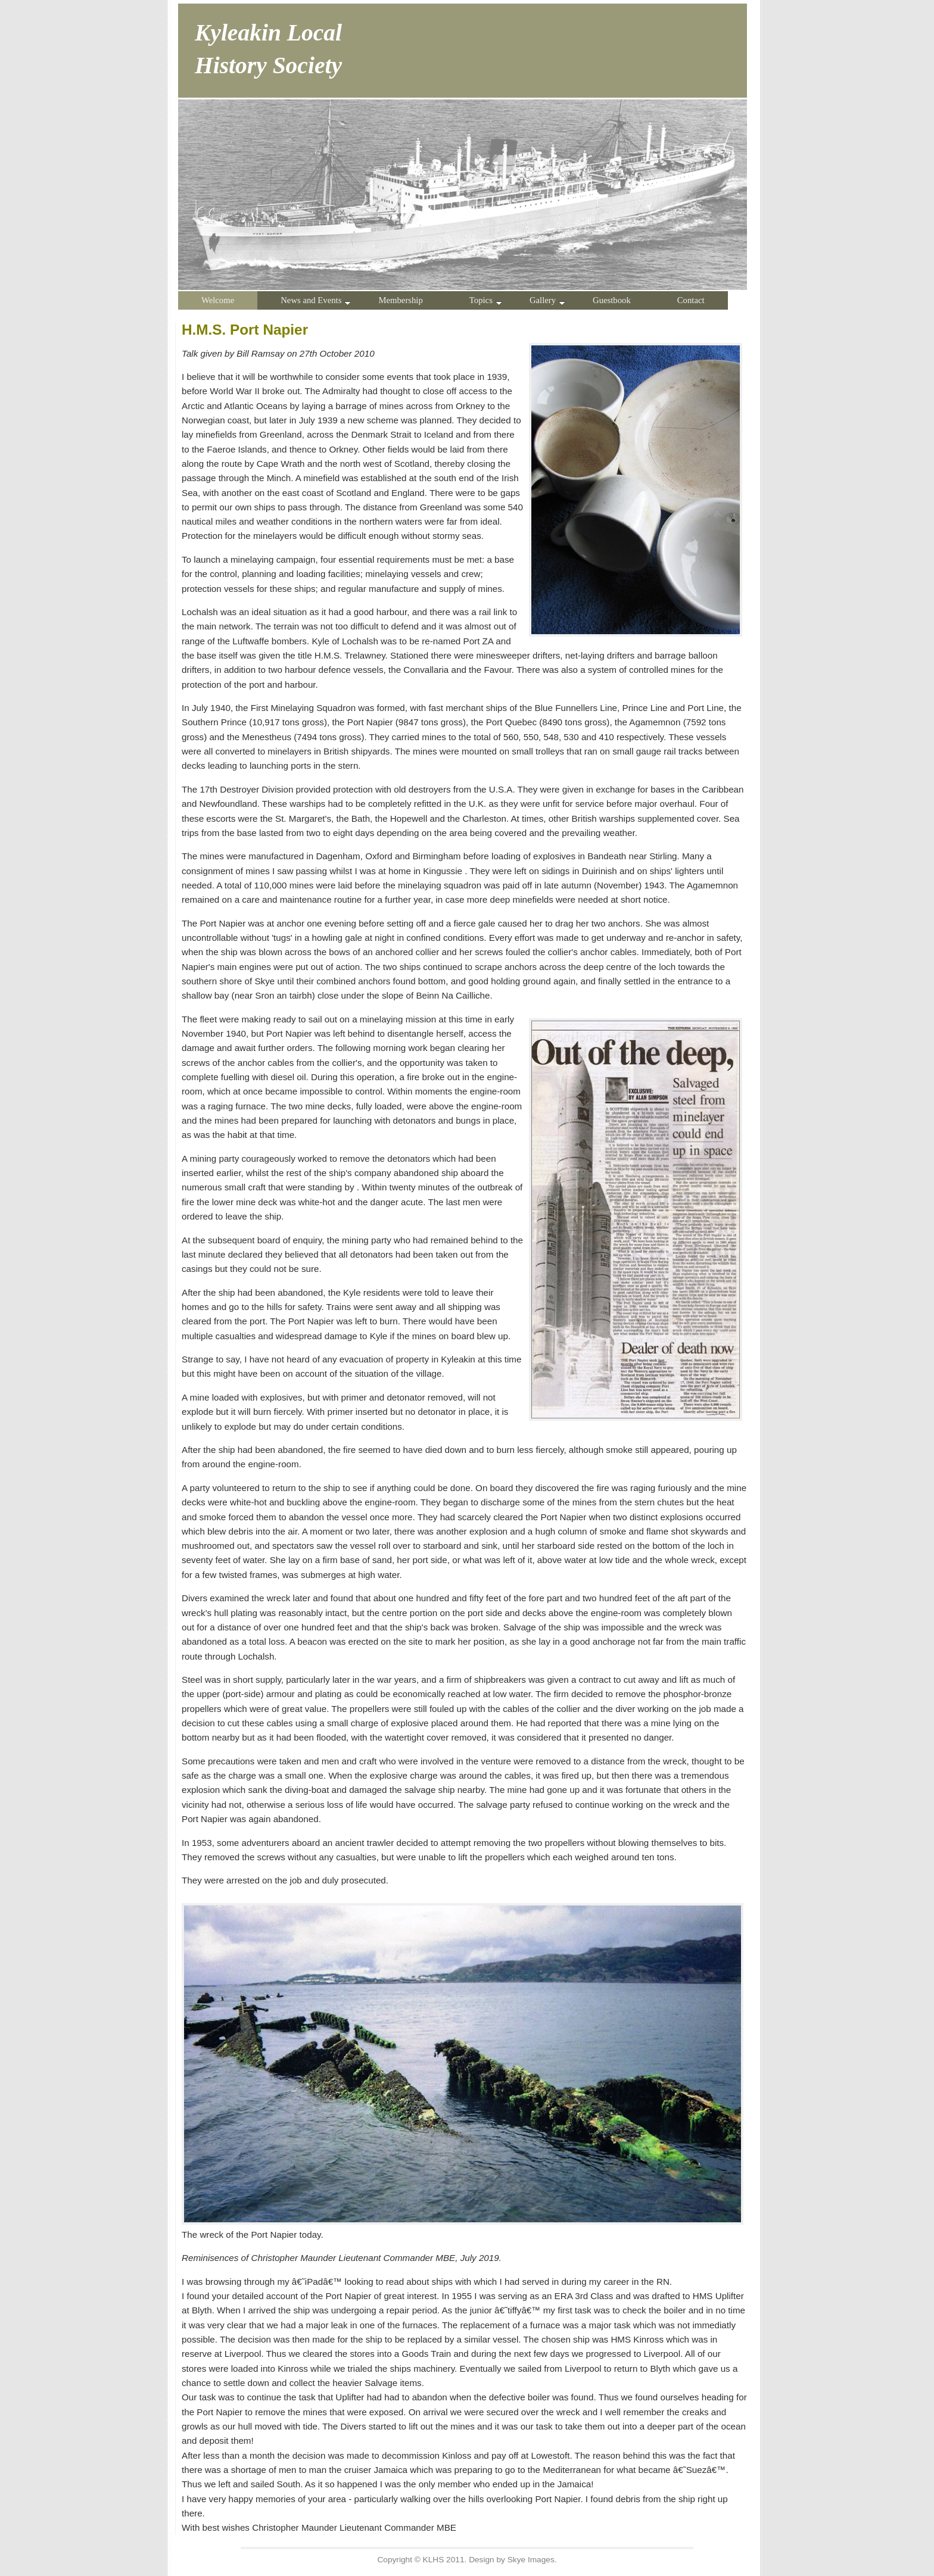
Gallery (547, 300)
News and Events (316, 300)
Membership (400, 300)
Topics (485, 300)
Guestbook (612, 300)
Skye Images (531, 2559)
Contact (691, 300)
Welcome (217, 300)
